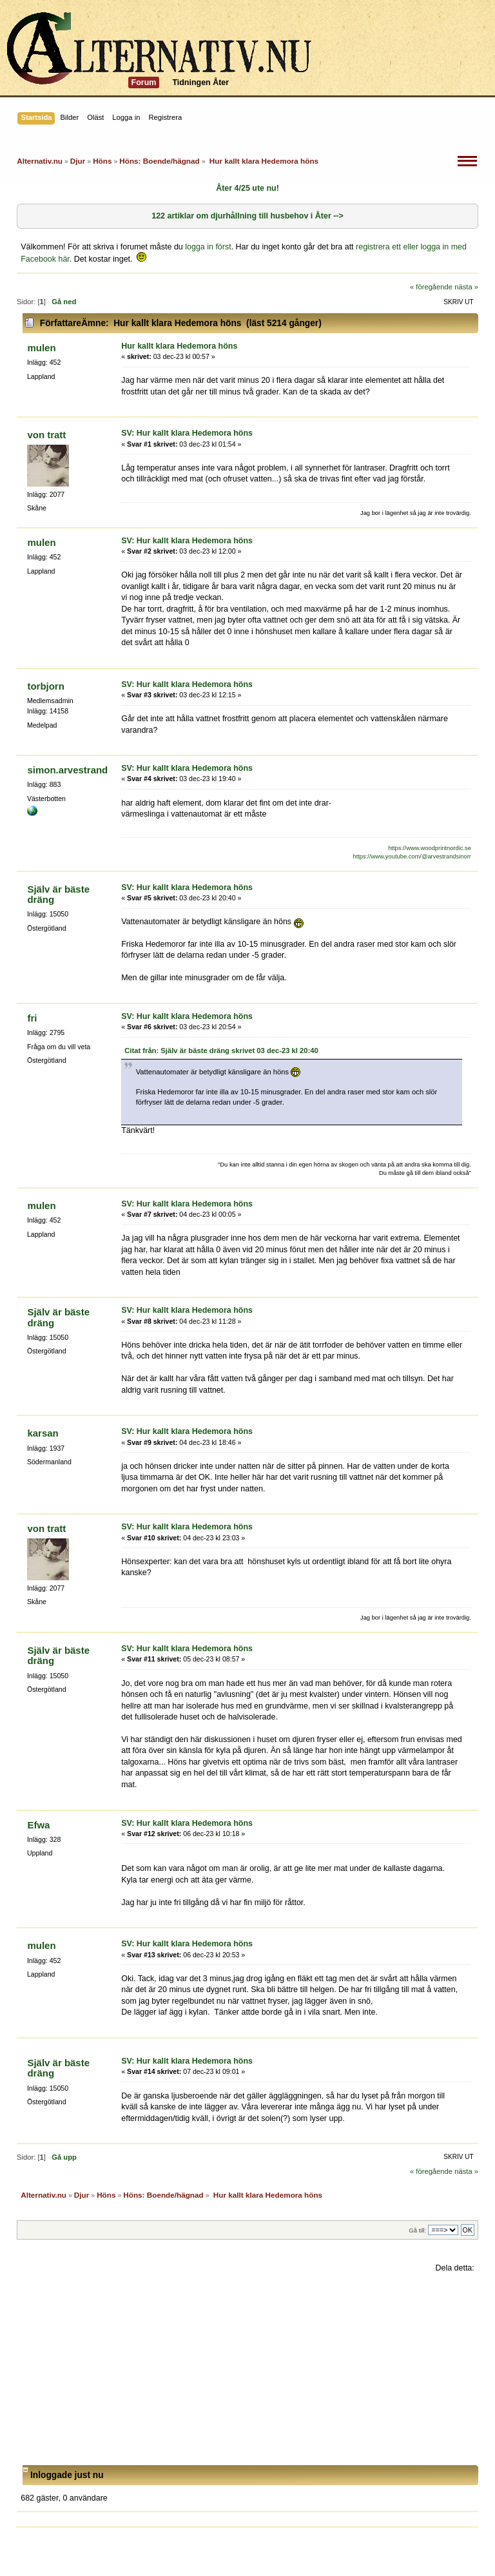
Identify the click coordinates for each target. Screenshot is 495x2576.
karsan (42, 1433)
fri (32, 1017)
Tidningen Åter (200, 82)
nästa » (466, 287)
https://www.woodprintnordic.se (429, 848)
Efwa (38, 1824)
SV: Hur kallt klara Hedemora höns (187, 433)
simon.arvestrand (67, 769)
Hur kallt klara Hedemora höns (179, 346)
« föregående (431, 287)
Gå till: (417, 2230)
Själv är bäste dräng (58, 894)
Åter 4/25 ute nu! (247, 188)
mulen (41, 347)
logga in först (208, 246)
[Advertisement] (247, 2369)
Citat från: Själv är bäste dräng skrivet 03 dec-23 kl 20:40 (221, 1050)
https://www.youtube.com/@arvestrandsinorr (412, 856)
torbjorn (45, 686)
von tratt (46, 434)
